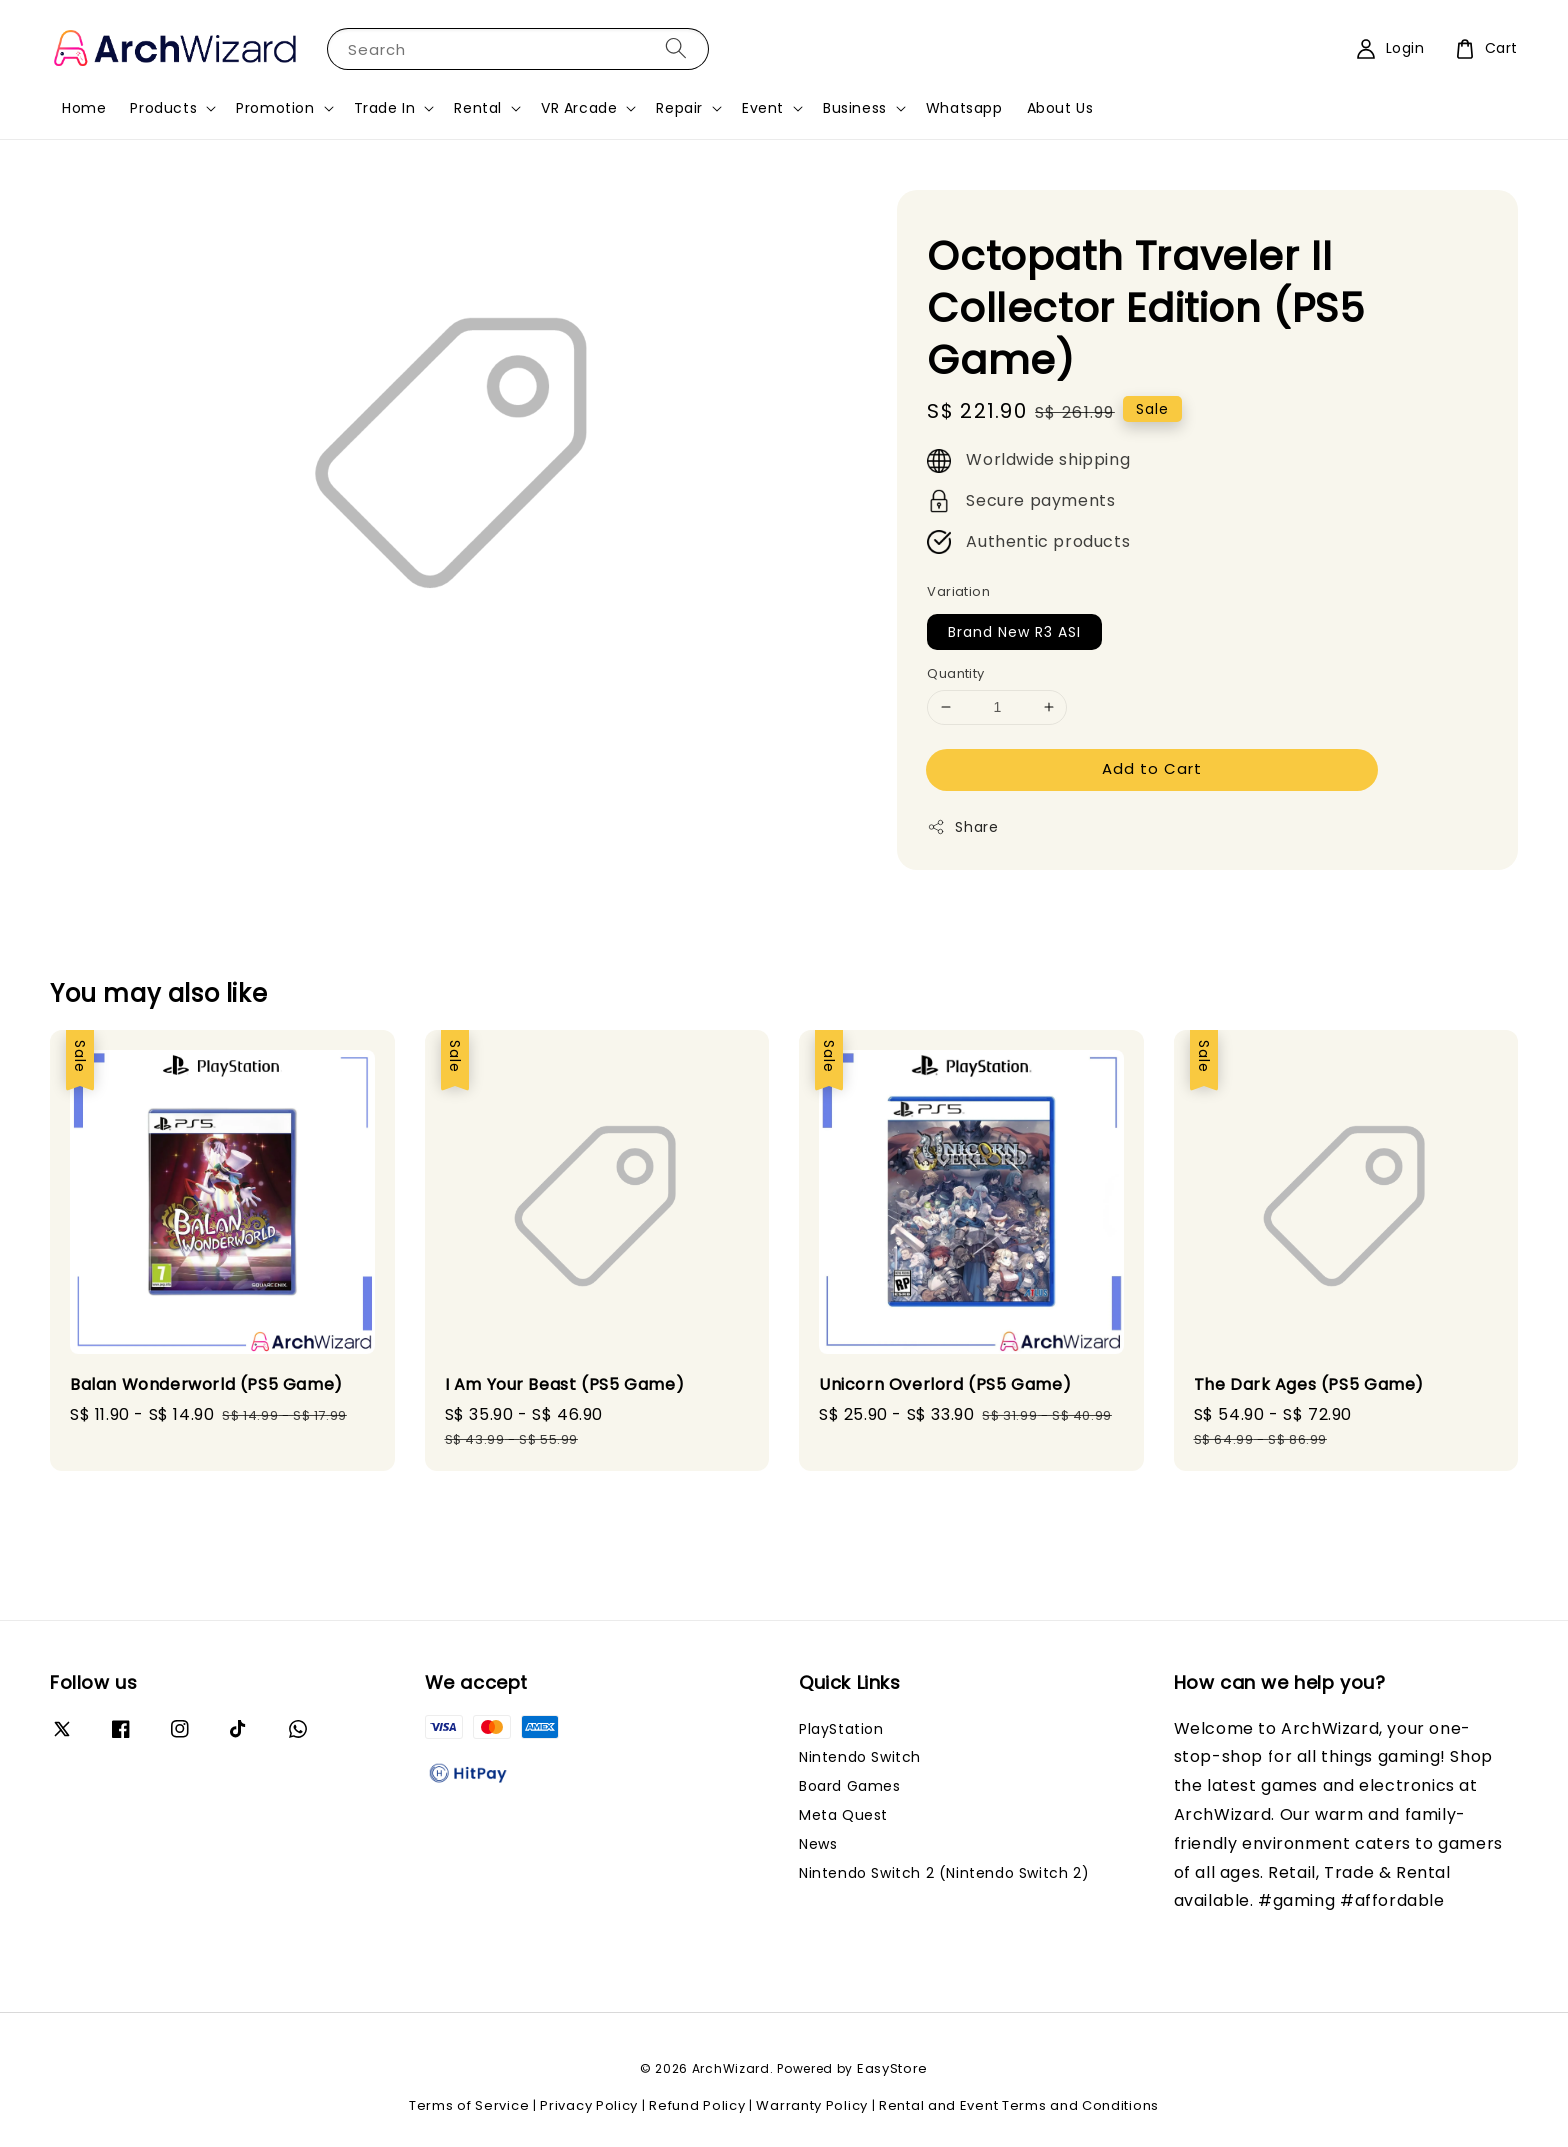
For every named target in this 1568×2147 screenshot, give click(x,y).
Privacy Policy (589, 2105)
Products (163, 108)
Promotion (275, 108)
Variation (958, 591)
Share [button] (962, 827)
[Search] (676, 48)
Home (84, 108)
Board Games (850, 1786)
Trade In (385, 108)
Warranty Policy (812, 2105)
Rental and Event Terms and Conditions (1019, 2105)
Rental (478, 108)
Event (763, 108)
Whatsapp (964, 108)
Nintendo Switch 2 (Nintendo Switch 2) (944, 1873)
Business (855, 108)
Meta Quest (843, 1815)
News (818, 1844)
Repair (679, 108)
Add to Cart (1152, 768)
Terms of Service (469, 2105)
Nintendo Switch (860, 1757)
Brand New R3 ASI (1014, 632)
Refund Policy (697, 2105)
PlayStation (841, 1729)
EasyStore (892, 2068)
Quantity (955, 673)
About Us (1060, 108)
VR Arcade (579, 108)
